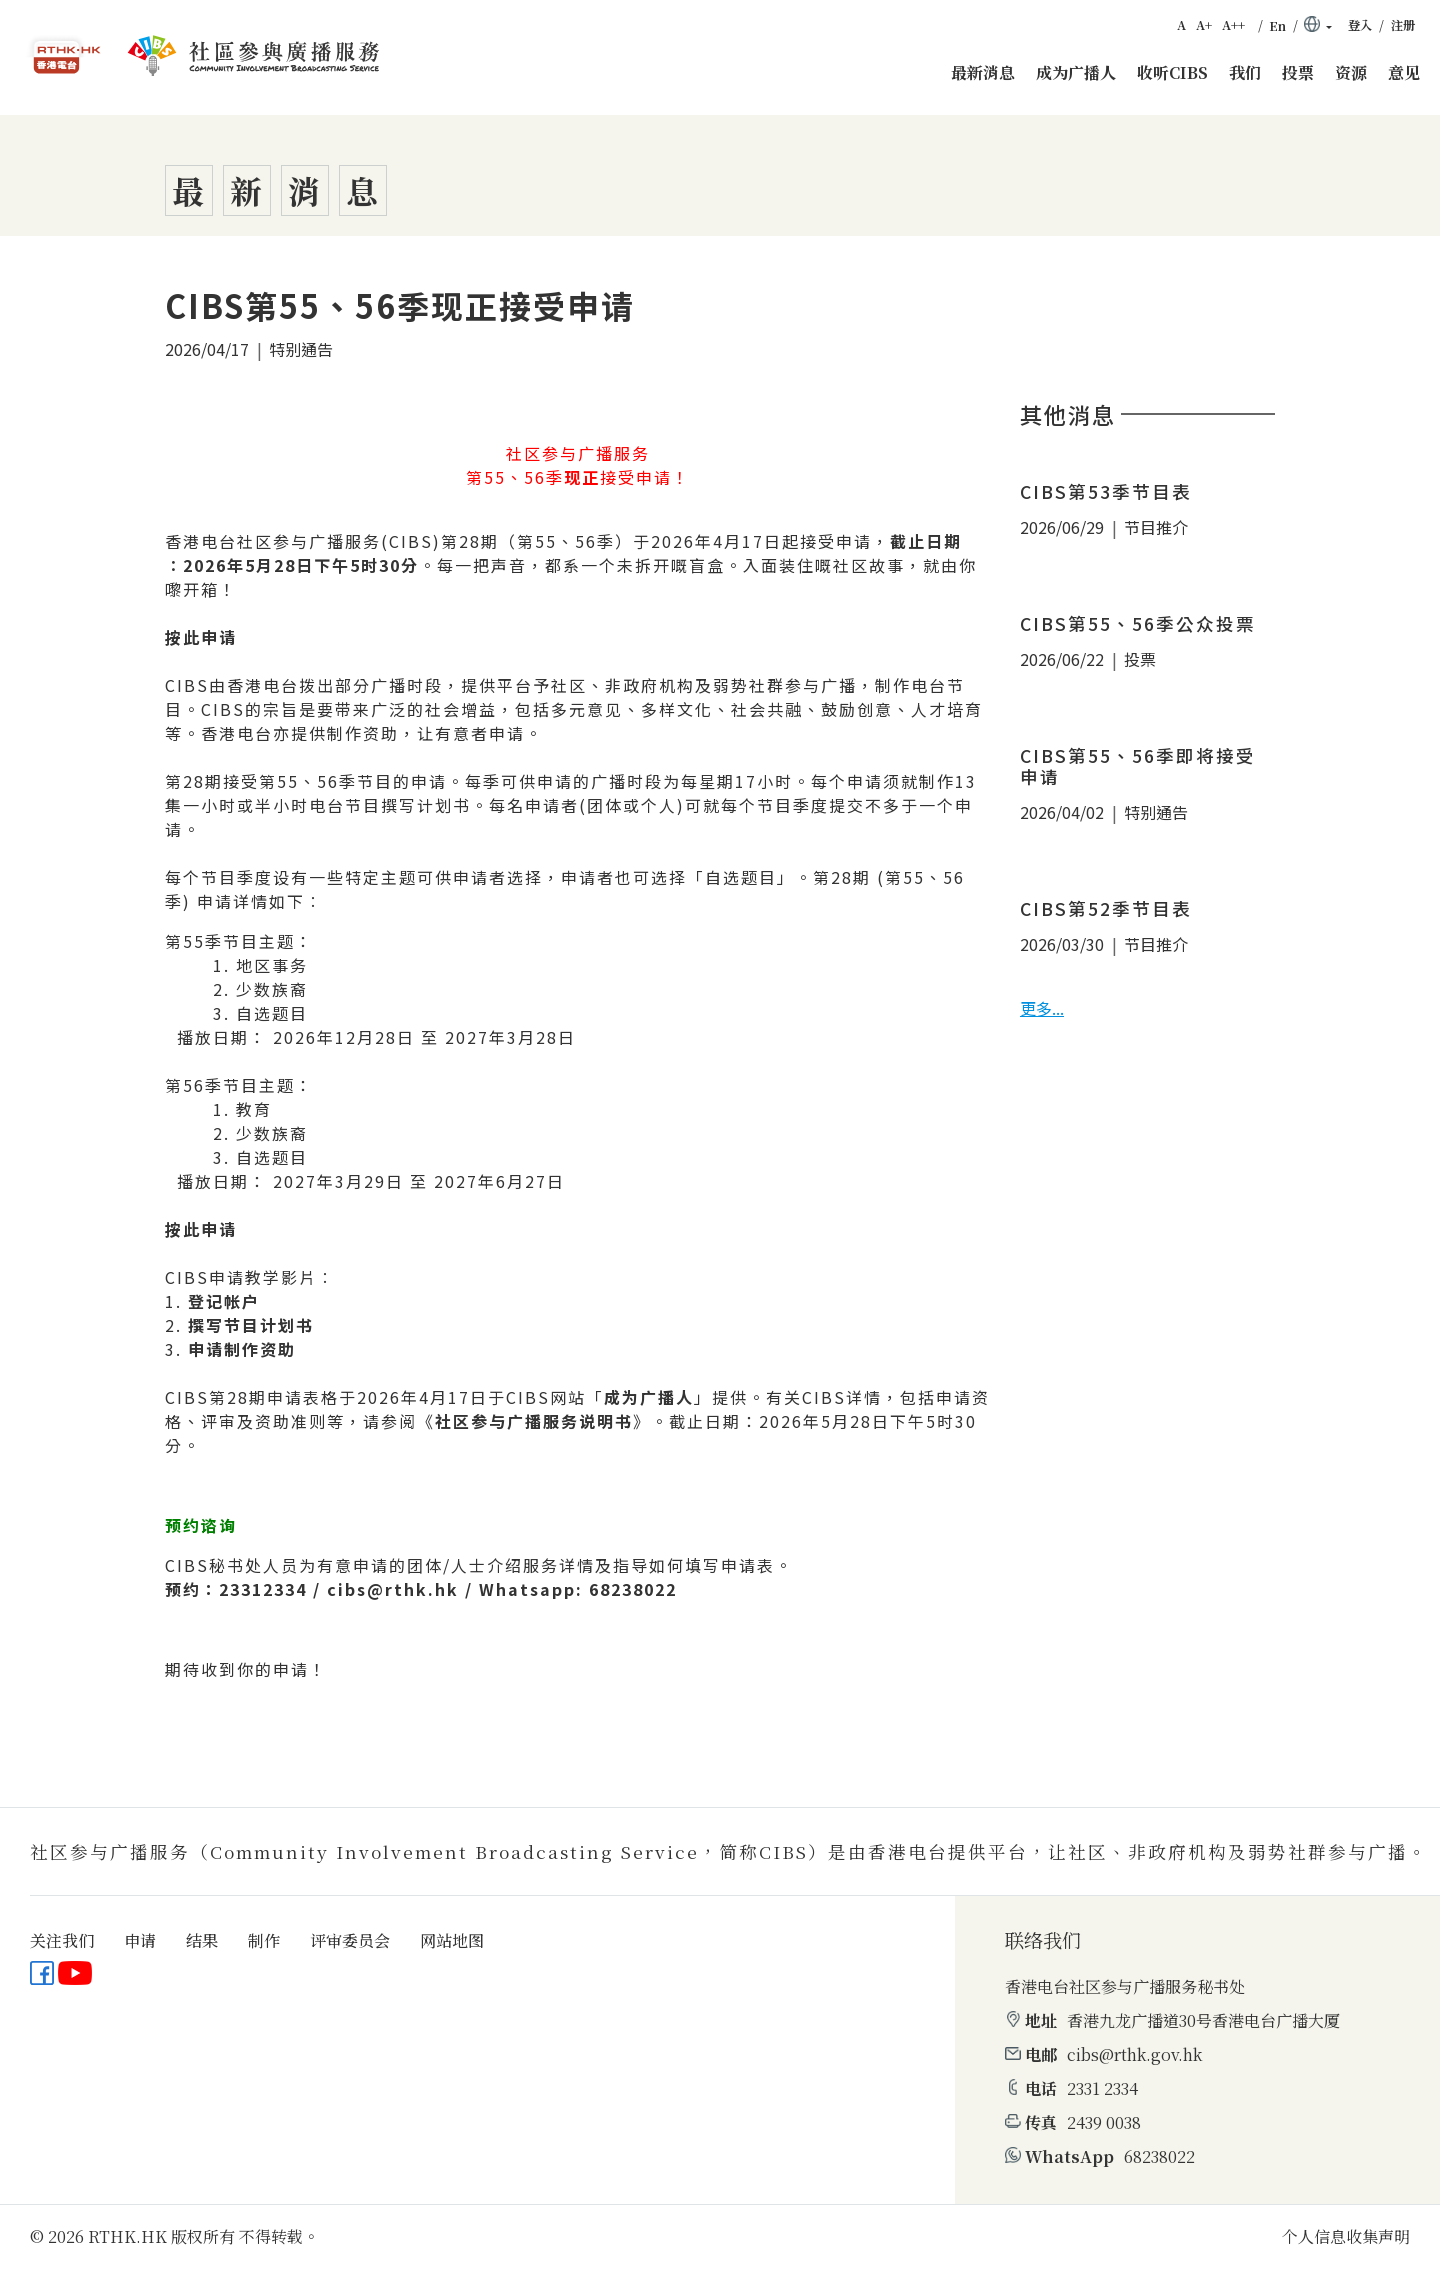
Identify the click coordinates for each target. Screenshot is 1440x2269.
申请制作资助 (242, 1349)
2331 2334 (1102, 2088)
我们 (1245, 72)
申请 (140, 1940)
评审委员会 (350, 1940)
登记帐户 (224, 1301)
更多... (1042, 1008)
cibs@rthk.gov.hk (1134, 2054)
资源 (1351, 72)
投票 (1298, 72)
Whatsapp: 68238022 (578, 1589)
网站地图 (452, 1940)
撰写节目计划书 (251, 1325)
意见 (1404, 72)
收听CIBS (1172, 72)
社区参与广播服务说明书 (534, 1421)
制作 (264, 1940)
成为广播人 (1076, 72)
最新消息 (983, 72)
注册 (1403, 25)
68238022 (1159, 2156)
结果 (202, 1940)
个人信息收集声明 (1346, 2236)
